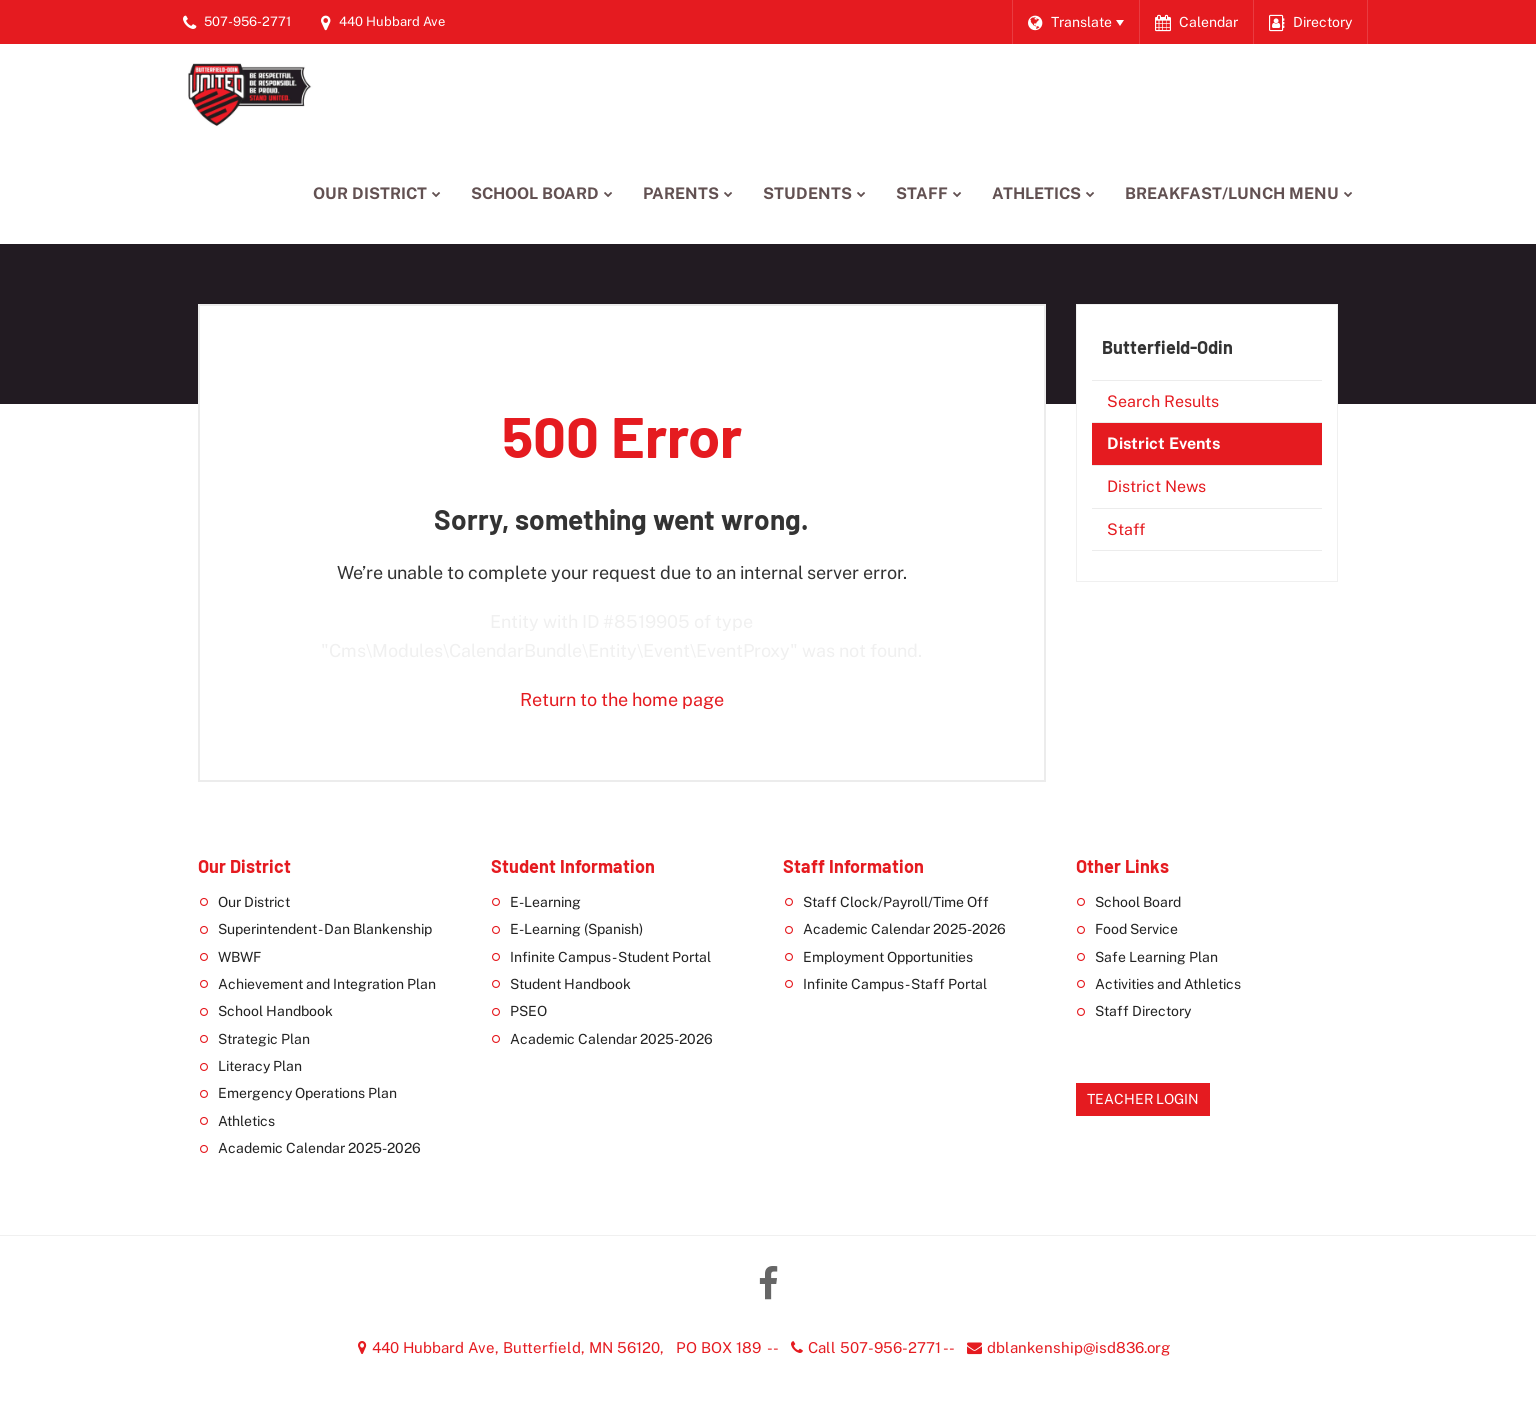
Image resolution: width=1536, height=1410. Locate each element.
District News (1156, 486)
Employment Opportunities (888, 957)
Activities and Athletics (1168, 984)
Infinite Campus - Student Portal (610, 957)
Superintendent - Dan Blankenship (325, 929)
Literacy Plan (260, 1066)
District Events (1163, 443)
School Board (1138, 902)
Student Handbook (570, 984)
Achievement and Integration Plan (327, 984)
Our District (254, 902)
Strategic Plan (264, 1039)
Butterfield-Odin (1167, 347)
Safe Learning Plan (1156, 957)
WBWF (239, 957)
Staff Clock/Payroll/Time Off (896, 902)
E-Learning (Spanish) (576, 929)
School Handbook (275, 1011)
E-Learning (545, 902)
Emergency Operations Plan (307, 1093)
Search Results (1163, 401)
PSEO (528, 1011)
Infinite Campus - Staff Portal (895, 984)
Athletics (246, 1121)
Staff (1126, 529)
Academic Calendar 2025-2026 (319, 1148)
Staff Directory (1143, 1011)
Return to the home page (622, 699)
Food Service (1136, 929)
